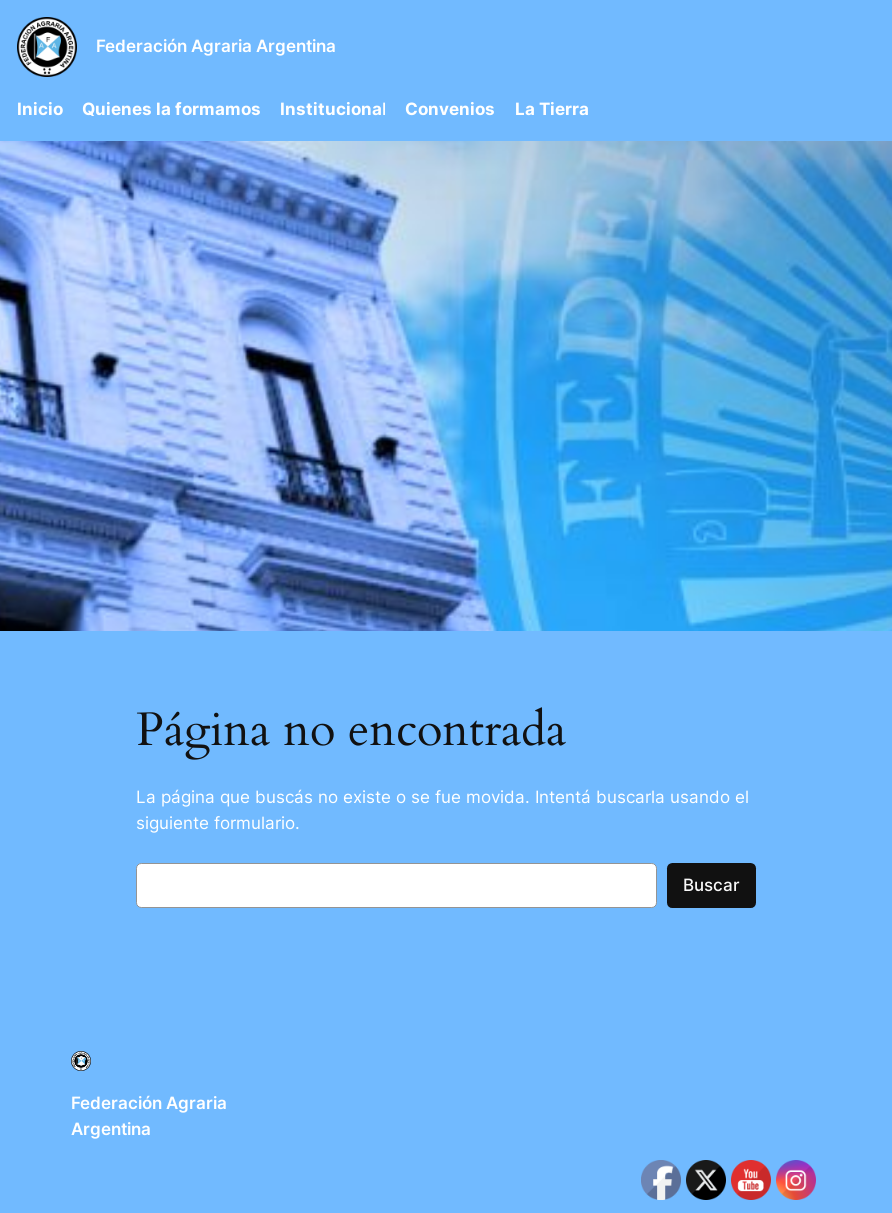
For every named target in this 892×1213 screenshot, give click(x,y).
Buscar (711, 885)
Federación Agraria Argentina (216, 46)
